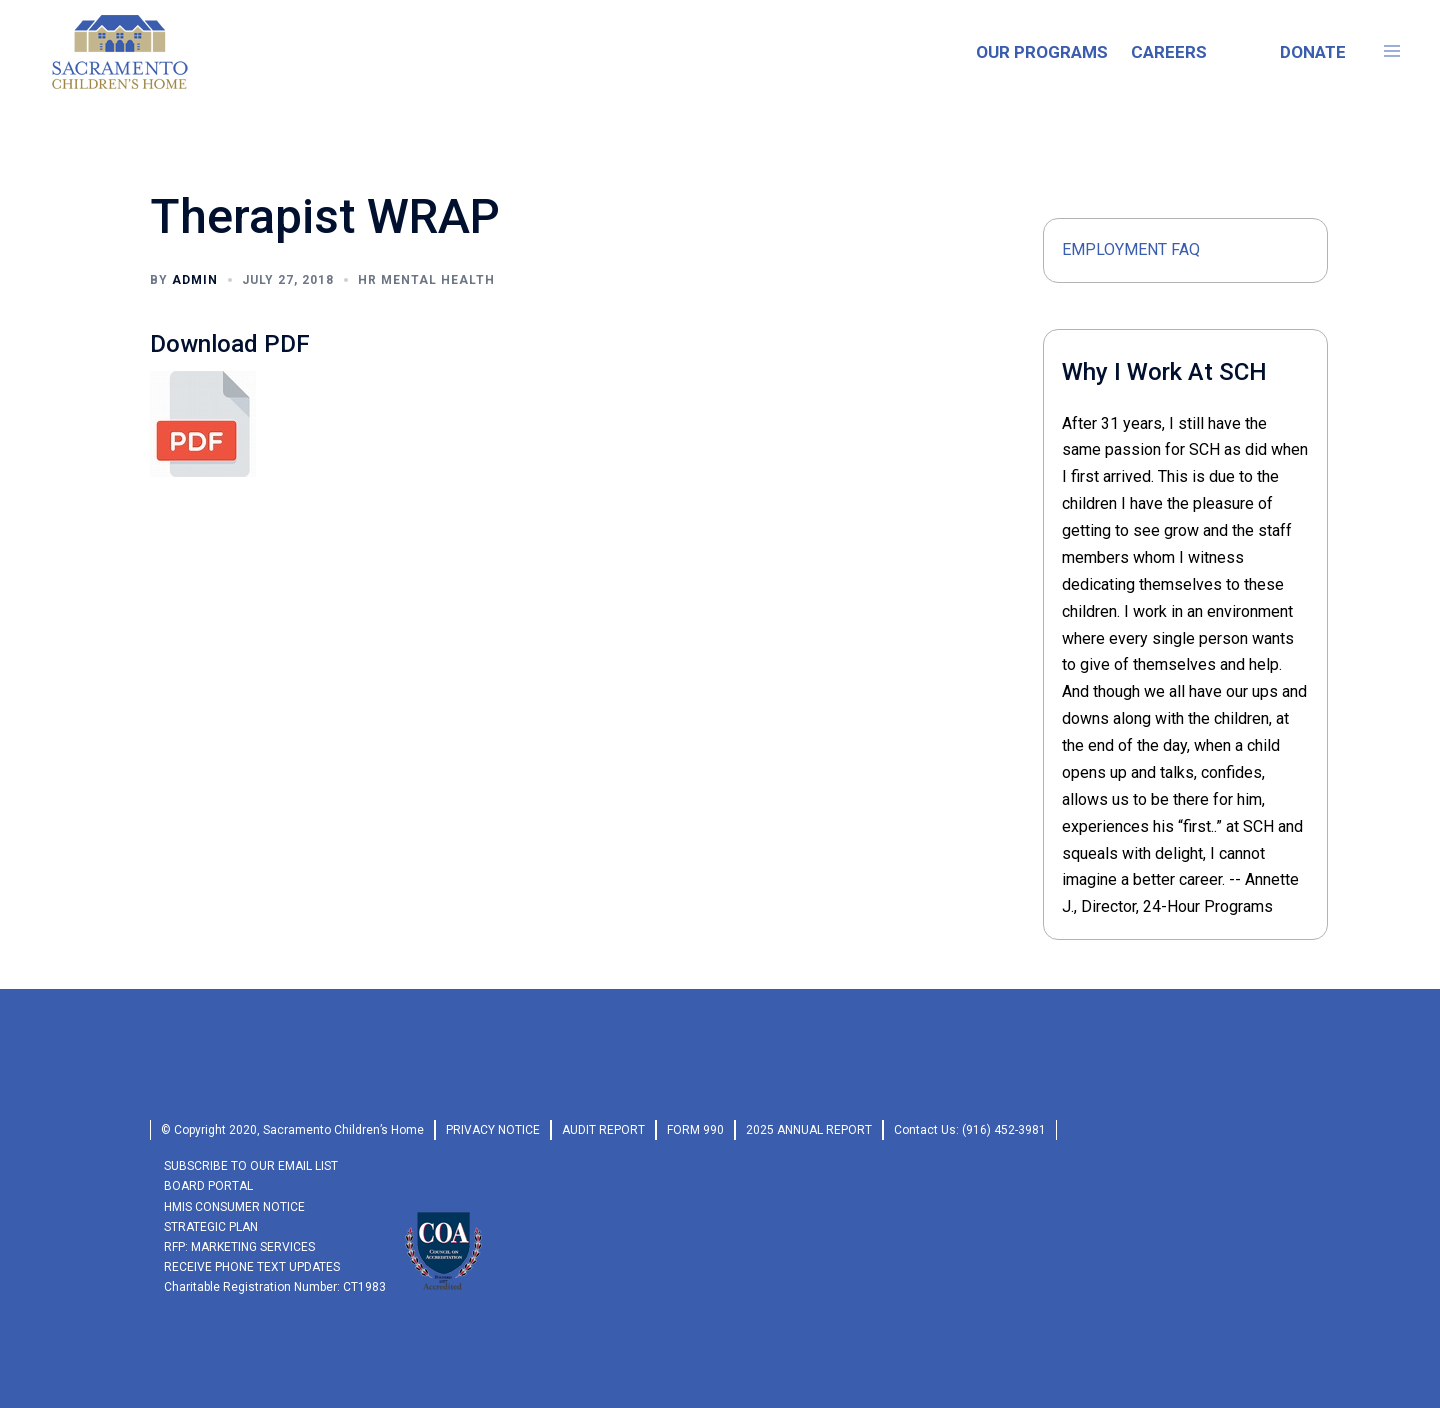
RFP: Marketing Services (239, 1247)
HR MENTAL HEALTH (426, 280)
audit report (603, 1130)
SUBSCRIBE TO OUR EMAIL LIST (251, 1166)
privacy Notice (493, 1130)
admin (195, 280)
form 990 (695, 1130)
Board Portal (208, 1186)
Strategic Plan (211, 1227)
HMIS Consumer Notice (234, 1207)
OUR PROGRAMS (1042, 52)
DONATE (1313, 52)
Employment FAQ (1131, 249)
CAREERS (1169, 52)
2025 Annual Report (809, 1130)
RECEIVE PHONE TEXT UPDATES (252, 1267)
